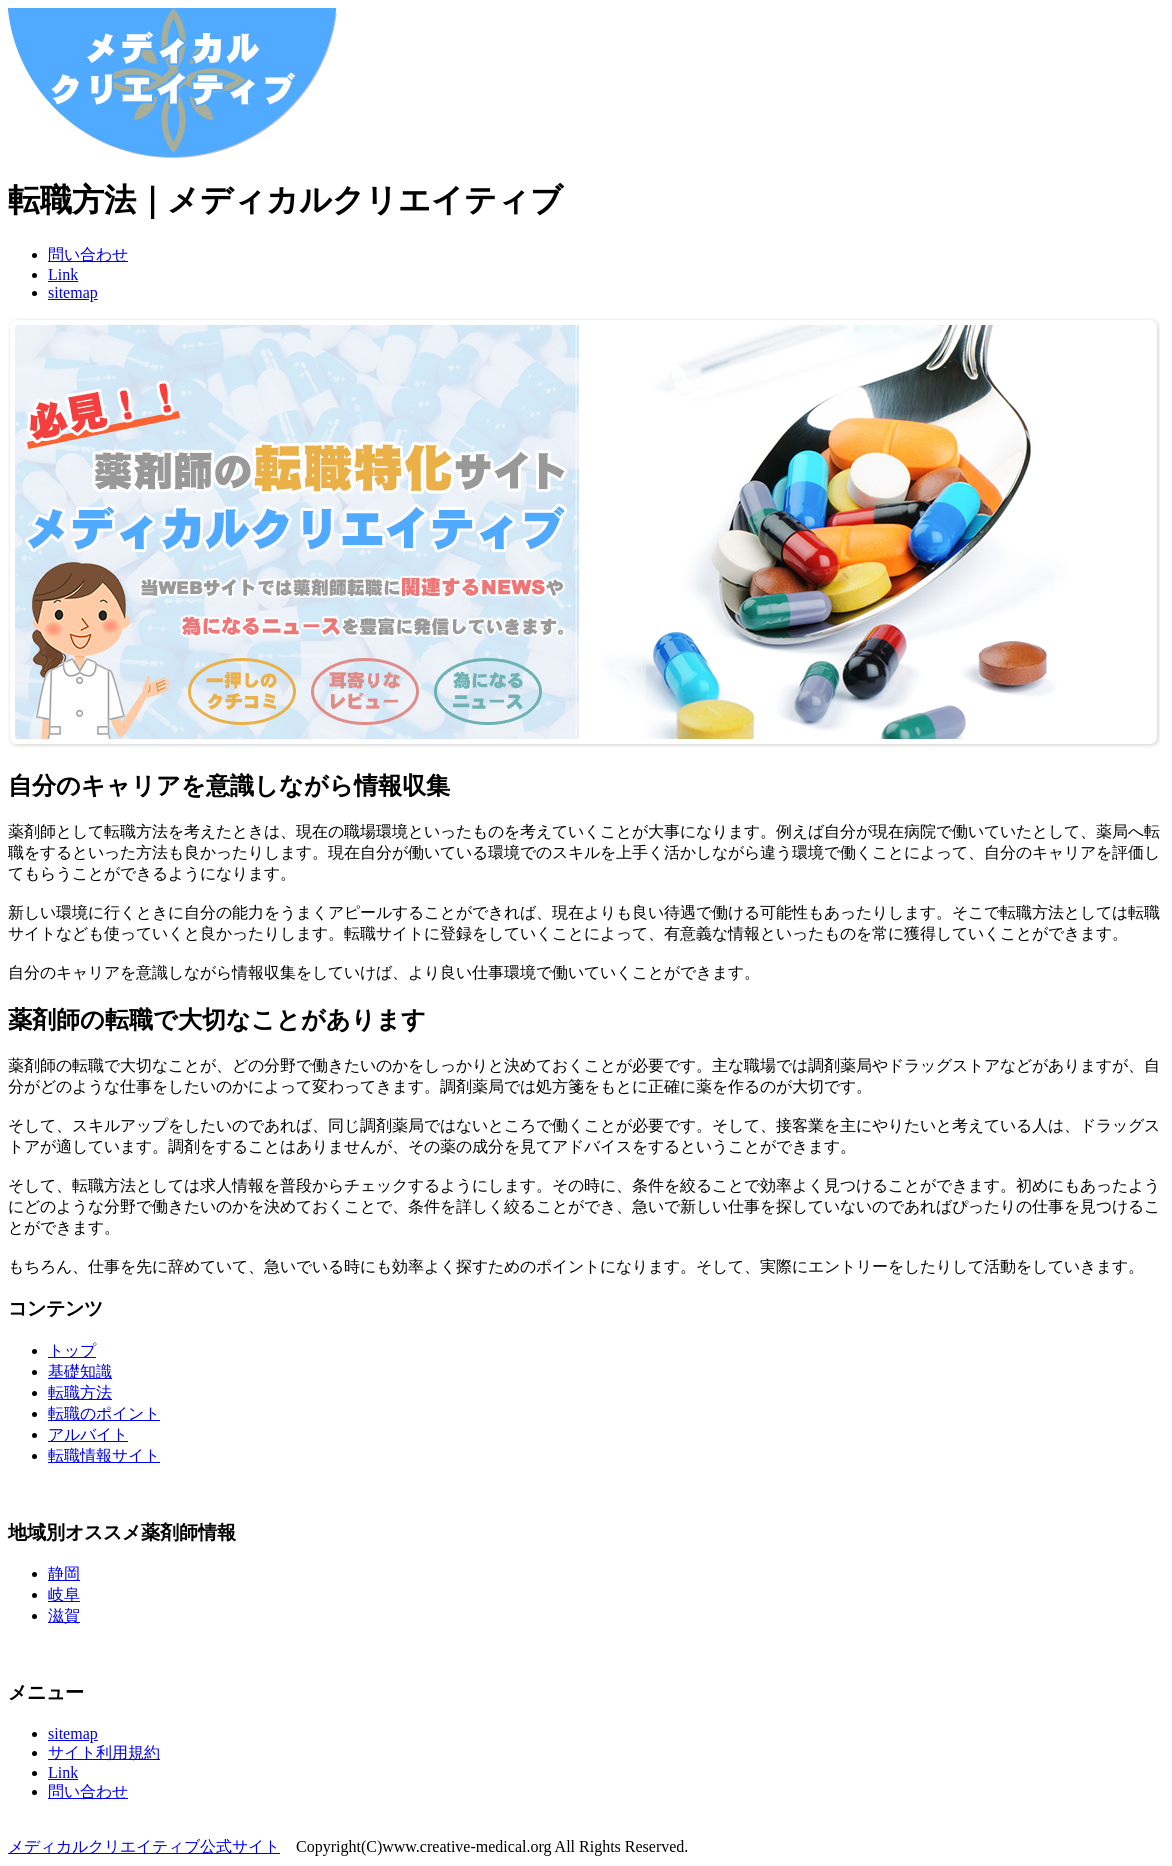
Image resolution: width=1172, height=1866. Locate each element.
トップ (72, 1350)
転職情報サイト (104, 1455)
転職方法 (80, 1392)
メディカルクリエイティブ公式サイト (144, 1846)
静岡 (64, 1573)
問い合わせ (88, 254)
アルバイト (88, 1434)
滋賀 (64, 1615)
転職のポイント (104, 1413)
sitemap (73, 292)
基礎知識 (80, 1371)
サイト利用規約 (104, 1752)
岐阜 (64, 1594)
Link (63, 274)
